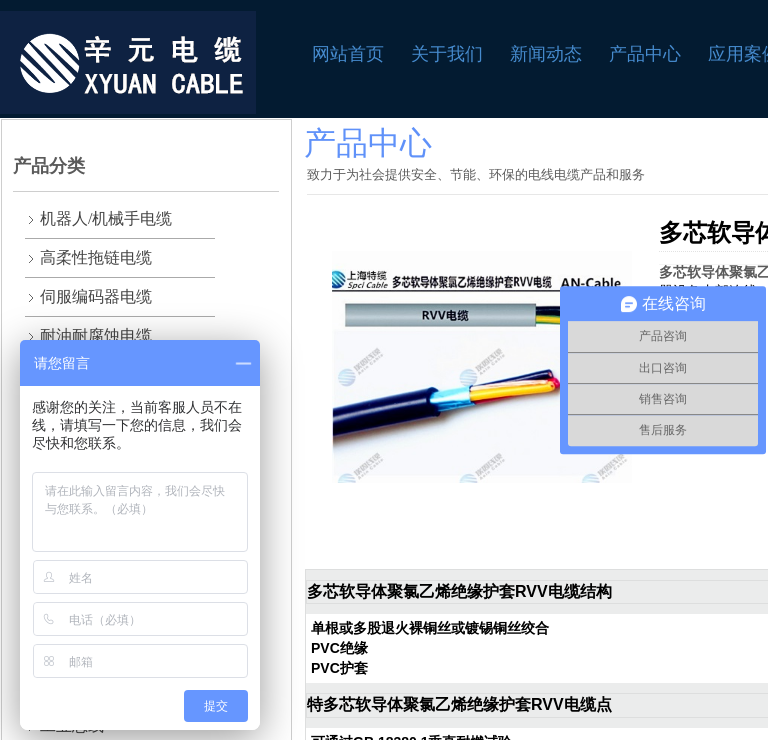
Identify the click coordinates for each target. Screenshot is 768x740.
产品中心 (645, 54)
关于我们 (447, 54)
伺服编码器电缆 (96, 296)
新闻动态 (546, 54)
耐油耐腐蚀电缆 (96, 335)
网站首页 (348, 54)
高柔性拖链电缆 (96, 257)
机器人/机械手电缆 (106, 218)
